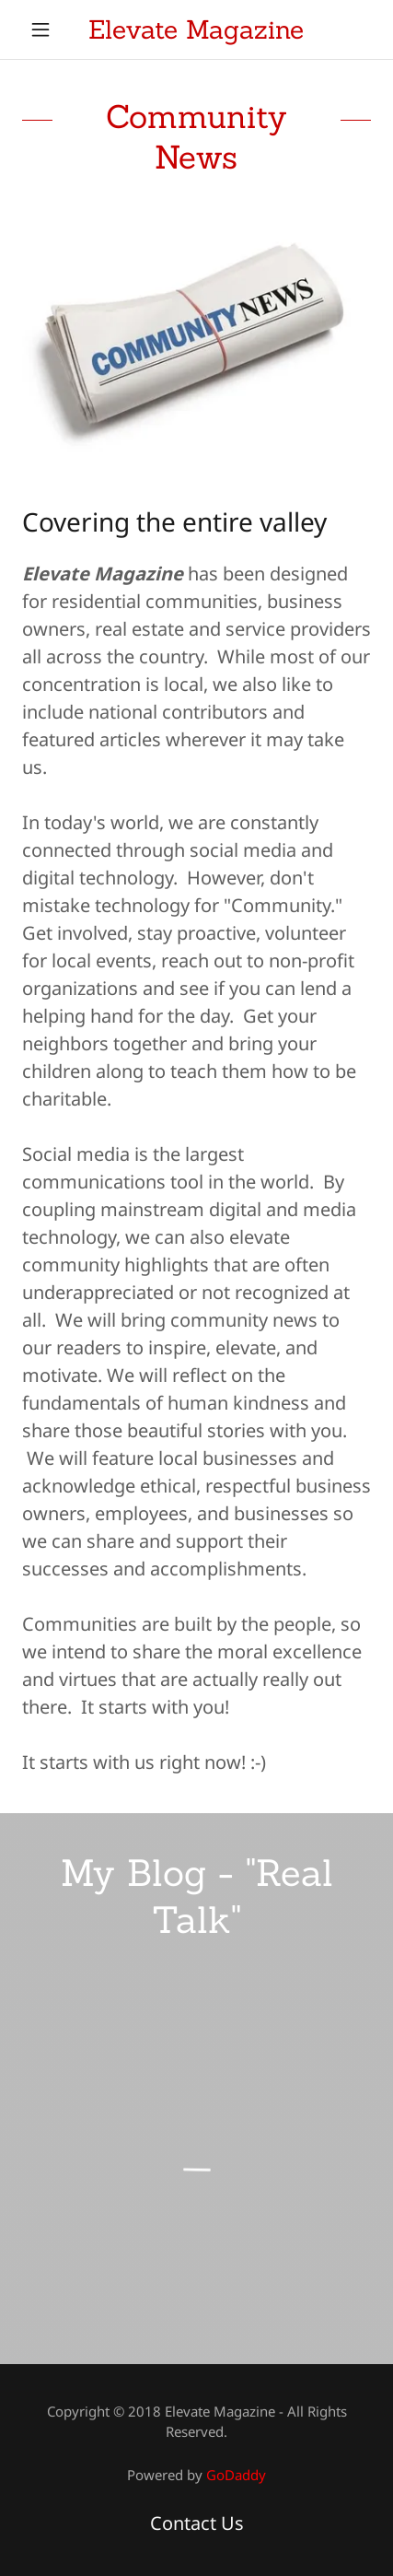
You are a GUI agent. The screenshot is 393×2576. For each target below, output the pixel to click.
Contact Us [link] (197, 2523)
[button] (48, 29)
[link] (196, 30)
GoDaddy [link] (236, 2474)
